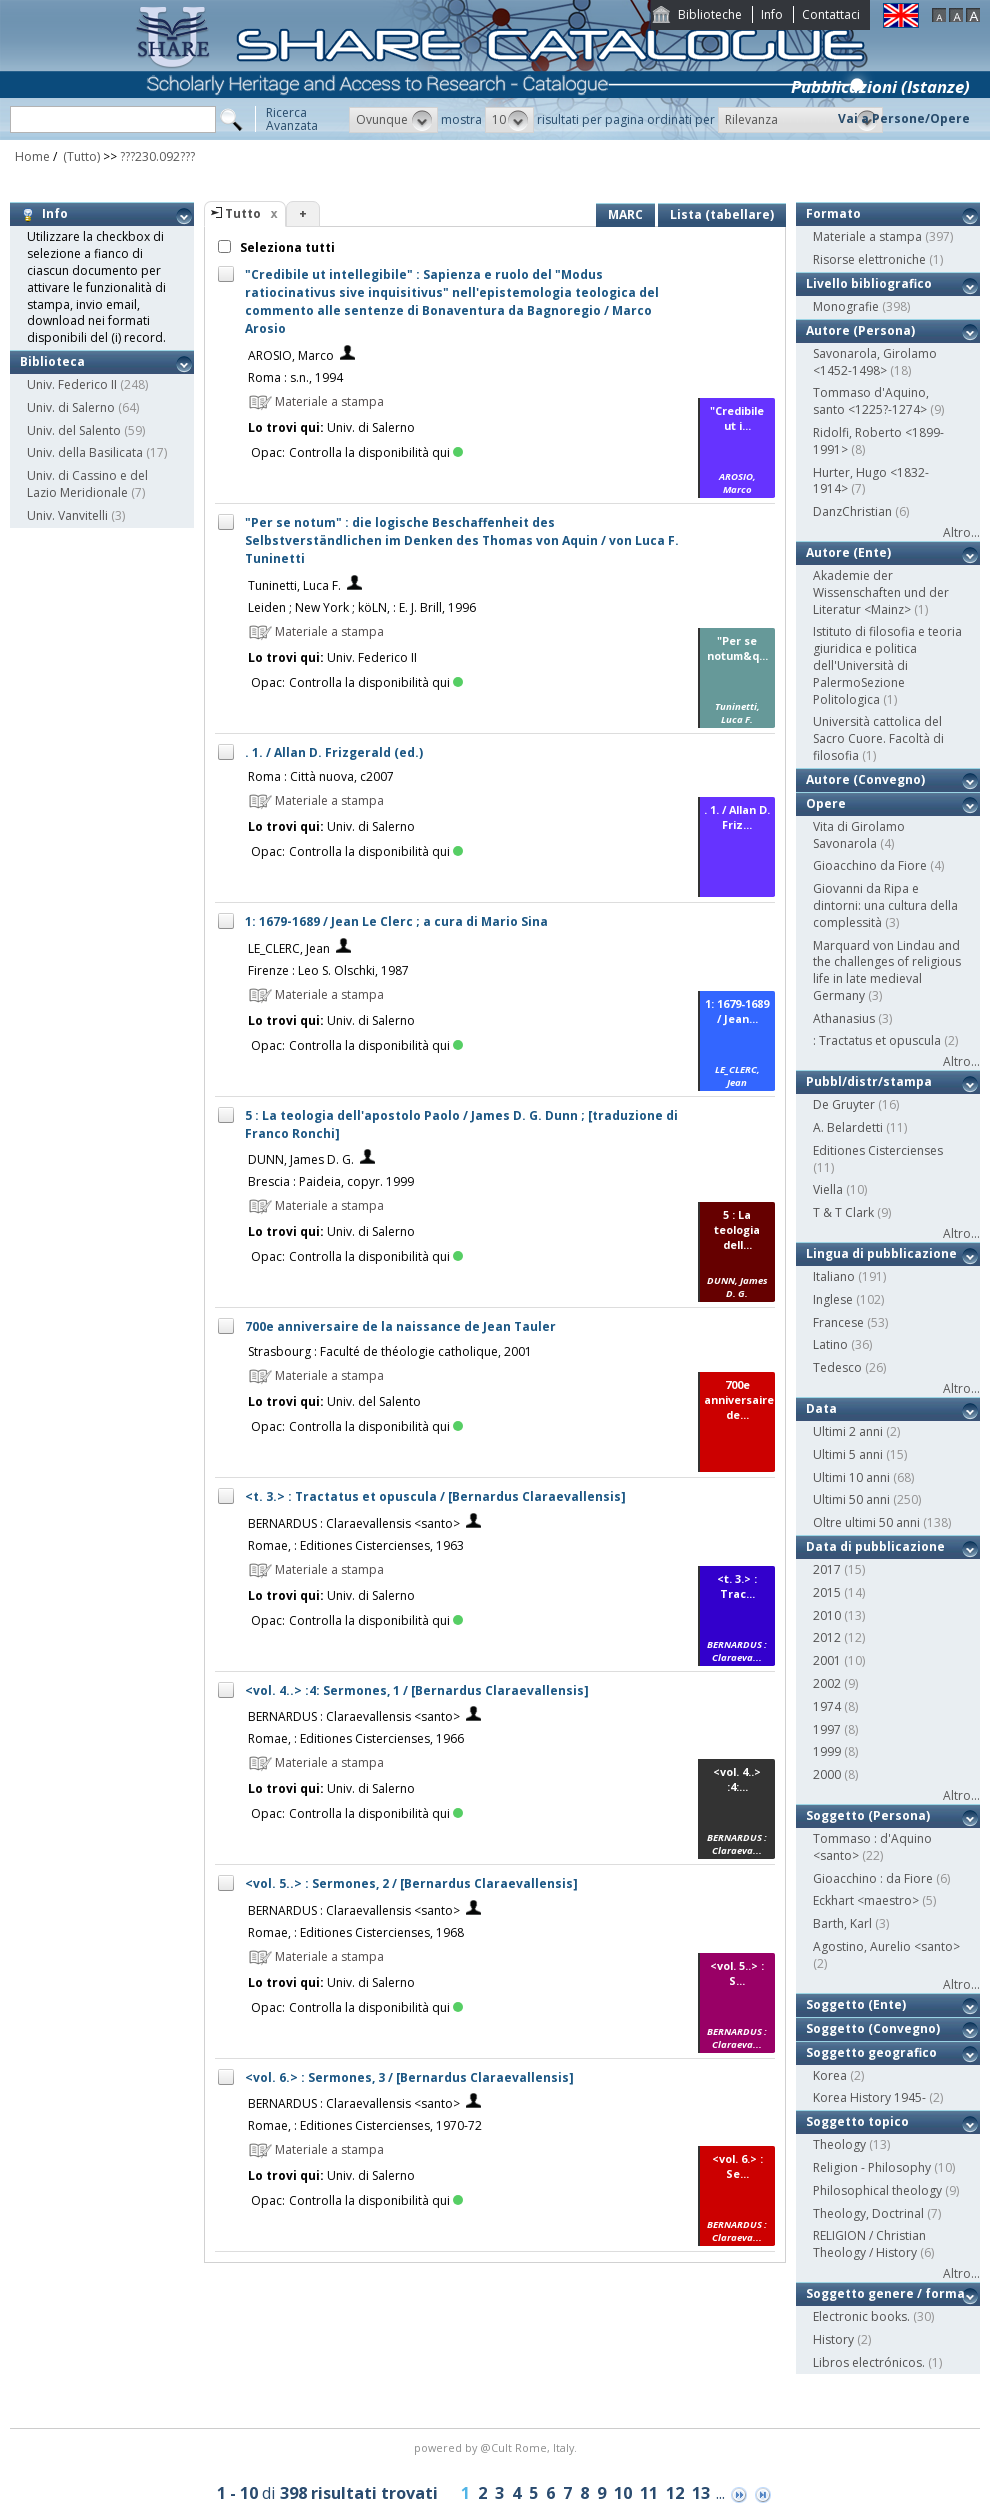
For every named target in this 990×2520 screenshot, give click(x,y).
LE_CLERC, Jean (289, 948)
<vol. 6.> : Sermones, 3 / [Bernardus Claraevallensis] (409, 2077)
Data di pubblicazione (875, 1546)
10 (623, 2493)
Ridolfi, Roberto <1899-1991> (878, 441)
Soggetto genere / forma (885, 2293)
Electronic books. (861, 2316)
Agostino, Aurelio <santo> (886, 1946)
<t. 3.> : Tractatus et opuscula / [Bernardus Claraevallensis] (435, 1496)
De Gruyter (844, 1104)
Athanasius (844, 1018)
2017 (827, 1569)
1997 (827, 1729)
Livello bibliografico (869, 283)
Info (772, 14)
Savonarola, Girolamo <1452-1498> (875, 362)
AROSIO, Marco (291, 355)
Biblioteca (52, 361)
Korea (830, 2075)
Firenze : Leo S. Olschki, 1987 (328, 970)
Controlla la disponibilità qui (376, 452)
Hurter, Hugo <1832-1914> (871, 481)
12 (675, 2493)
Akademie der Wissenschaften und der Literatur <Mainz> (881, 592)
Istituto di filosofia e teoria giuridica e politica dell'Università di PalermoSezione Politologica (887, 665)
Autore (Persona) (860, 330)
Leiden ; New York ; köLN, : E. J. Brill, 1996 (362, 607)
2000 (827, 1774)
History (833, 2339)
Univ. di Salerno (71, 407)
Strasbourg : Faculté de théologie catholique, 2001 (390, 1351)
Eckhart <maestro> (866, 1900)
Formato (833, 213)
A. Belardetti (848, 1127)
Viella (828, 1189)
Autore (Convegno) (865, 779)
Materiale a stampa (867, 236)
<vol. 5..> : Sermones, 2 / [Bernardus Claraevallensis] (411, 1883)
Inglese (833, 1299)
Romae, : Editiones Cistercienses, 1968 (356, 1932)
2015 (827, 1592)
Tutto (243, 213)
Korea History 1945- (869, 2097)
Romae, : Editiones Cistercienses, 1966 (356, 1738)
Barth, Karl (842, 1923)
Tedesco (837, 1367)
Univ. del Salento (74, 430)
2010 (827, 1615)
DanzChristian (852, 511)
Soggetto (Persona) (868, 1815)
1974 (827, 1706)
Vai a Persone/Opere (904, 118)
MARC (625, 214)
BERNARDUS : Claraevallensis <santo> (354, 1523)
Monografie (846, 306)
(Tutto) (80, 156)
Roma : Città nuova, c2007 (321, 776)
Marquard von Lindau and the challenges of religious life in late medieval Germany (887, 970)
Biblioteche (710, 14)
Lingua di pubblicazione (881, 1253)
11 (649, 2493)
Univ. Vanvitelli (67, 515)
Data (821, 1408)
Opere (826, 803)
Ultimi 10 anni (851, 1477)
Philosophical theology (877, 2190)
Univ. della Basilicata (85, 452)
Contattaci (831, 14)
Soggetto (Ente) (856, 2004)
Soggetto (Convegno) (873, 2028)
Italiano (834, 1276)
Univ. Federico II (72, 384)
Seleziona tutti (286, 247)
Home (32, 156)
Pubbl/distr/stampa (869, 1081)
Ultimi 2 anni (848, 1431)
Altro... (961, 532)
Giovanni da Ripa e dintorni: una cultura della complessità (885, 905)
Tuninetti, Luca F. (294, 585)
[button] (393, 120)
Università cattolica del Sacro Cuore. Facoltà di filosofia (878, 738)
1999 (827, 1751)
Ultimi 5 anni (848, 1454)
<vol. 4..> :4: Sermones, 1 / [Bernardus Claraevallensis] (417, 1690)
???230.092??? (157, 156)
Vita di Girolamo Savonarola (859, 835)
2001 (827, 1660)
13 (701, 2493)
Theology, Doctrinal (868, 2213)
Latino (830, 1344)
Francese (838, 1322)
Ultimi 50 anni (851, 1499)
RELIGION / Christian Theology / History (869, 2244)
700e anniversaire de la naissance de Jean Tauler (400, 1326)
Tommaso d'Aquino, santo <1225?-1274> (871, 401)
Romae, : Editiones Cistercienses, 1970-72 (365, 2125)
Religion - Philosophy (872, 2167)
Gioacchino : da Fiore (873, 1878)
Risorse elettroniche (869, 259)
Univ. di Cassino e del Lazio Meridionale (87, 484)
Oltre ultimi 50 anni (866, 1522)
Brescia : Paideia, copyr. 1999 (331, 1181)
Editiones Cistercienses (878, 1150)
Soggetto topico (857, 2121)
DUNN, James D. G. (301, 1159)
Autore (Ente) (848, 552)
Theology (839, 2144)
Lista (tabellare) (722, 214)
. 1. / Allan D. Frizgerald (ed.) (334, 752)
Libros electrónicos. (869, 2362)
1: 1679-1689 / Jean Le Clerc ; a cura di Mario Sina (396, 921)
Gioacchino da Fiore (870, 865)
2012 (827, 1637)
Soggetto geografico (871, 2052)
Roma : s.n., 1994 (295, 377)
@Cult (497, 2447)
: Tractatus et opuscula (877, 1040)
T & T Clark (843, 1212)
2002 (827, 1683)
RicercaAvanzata (292, 119)
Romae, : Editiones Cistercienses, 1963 (356, 1545)
